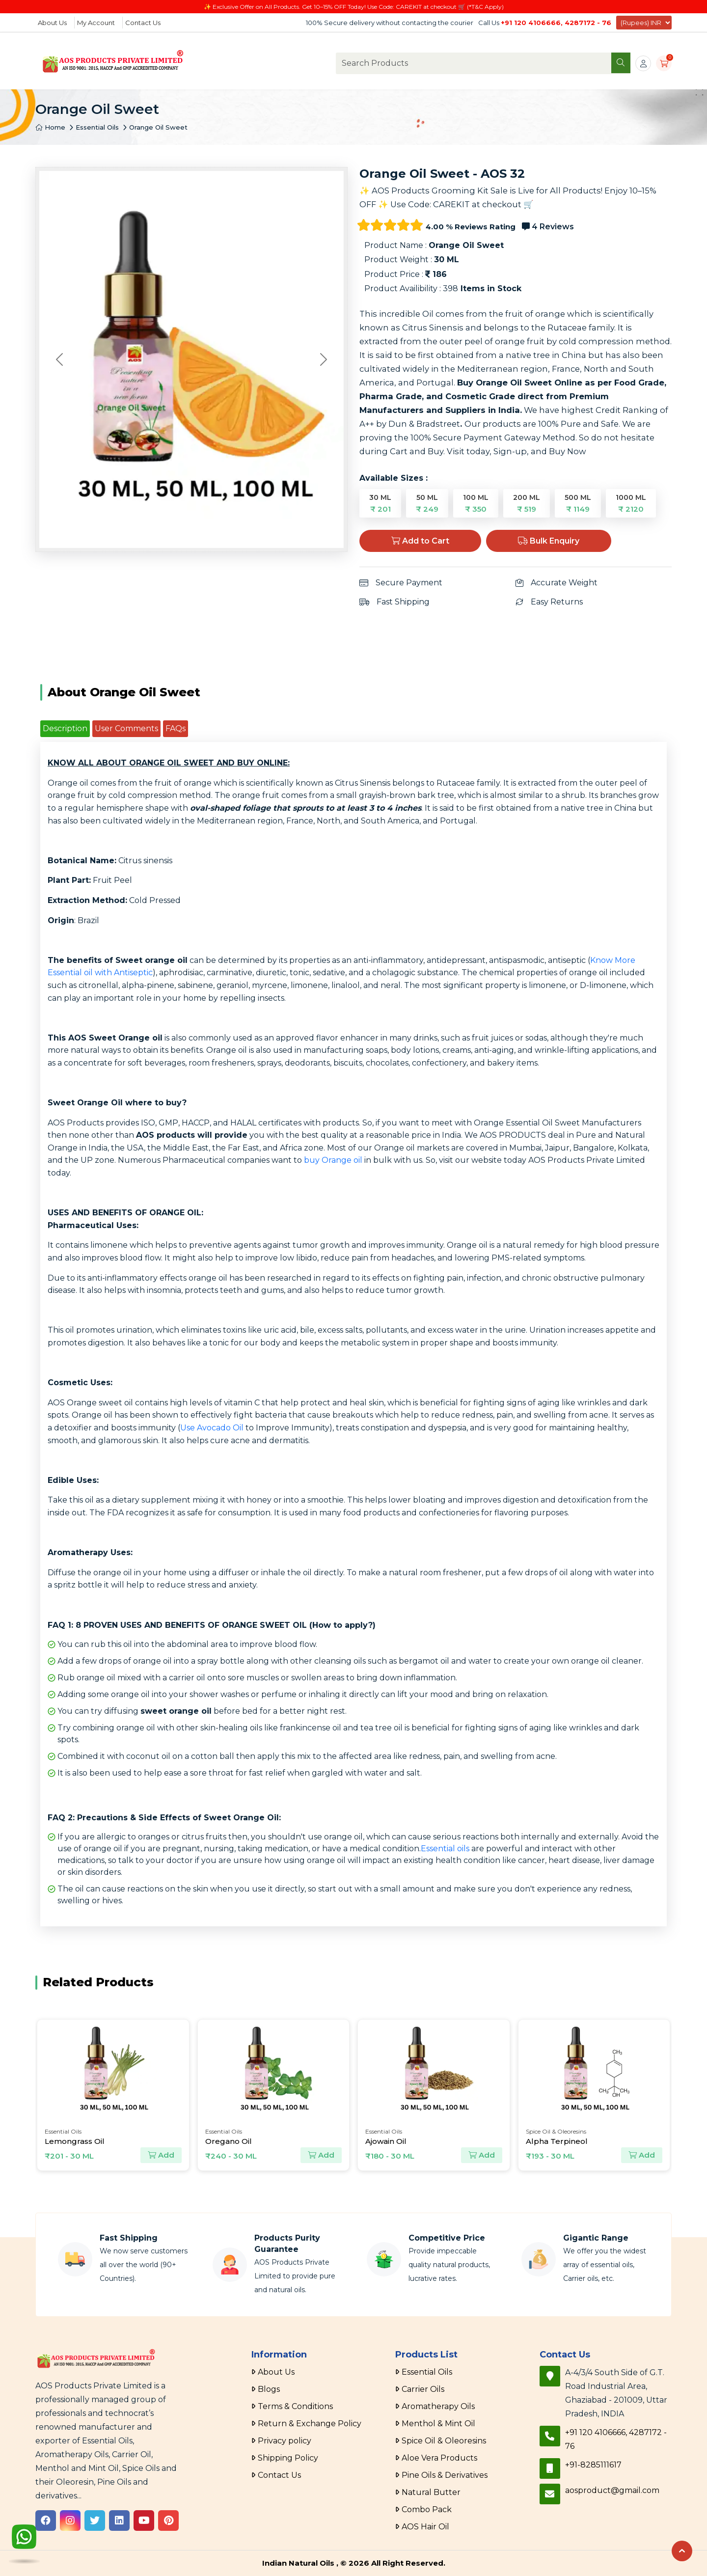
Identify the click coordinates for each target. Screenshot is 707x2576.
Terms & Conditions (295, 2406)
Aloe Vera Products (439, 2458)
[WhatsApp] (24, 2539)
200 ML (526, 503)
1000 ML (631, 503)
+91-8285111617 (593, 2464)
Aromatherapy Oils (438, 2406)
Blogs (269, 2389)
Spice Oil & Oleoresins (444, 2440)
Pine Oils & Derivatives (445, 2475)
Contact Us (143, 23)
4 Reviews (548, 226)
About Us (52, 23)
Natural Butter (431, 2492)
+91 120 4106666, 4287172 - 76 (556, 23)
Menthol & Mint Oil (438, 2423)
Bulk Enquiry (548, 541)
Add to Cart (420, 541)
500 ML (578, 503)
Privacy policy (284, 2440)
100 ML (476, 503)
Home (50, 127)
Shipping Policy (288, 2458)
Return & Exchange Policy (309, 2423)
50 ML (427, 503)
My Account (96, 23)
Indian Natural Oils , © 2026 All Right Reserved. (353, 2563)
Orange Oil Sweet (158, 127)
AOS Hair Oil (425, 2526)
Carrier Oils (423, 2389)
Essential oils (445, 1848)
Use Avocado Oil (212, 1427)
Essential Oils (97, 127)
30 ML (380, 503)
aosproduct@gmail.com (612, 2490)
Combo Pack (427, 2509)
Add (161, 2155)
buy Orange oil (333, 1160)
